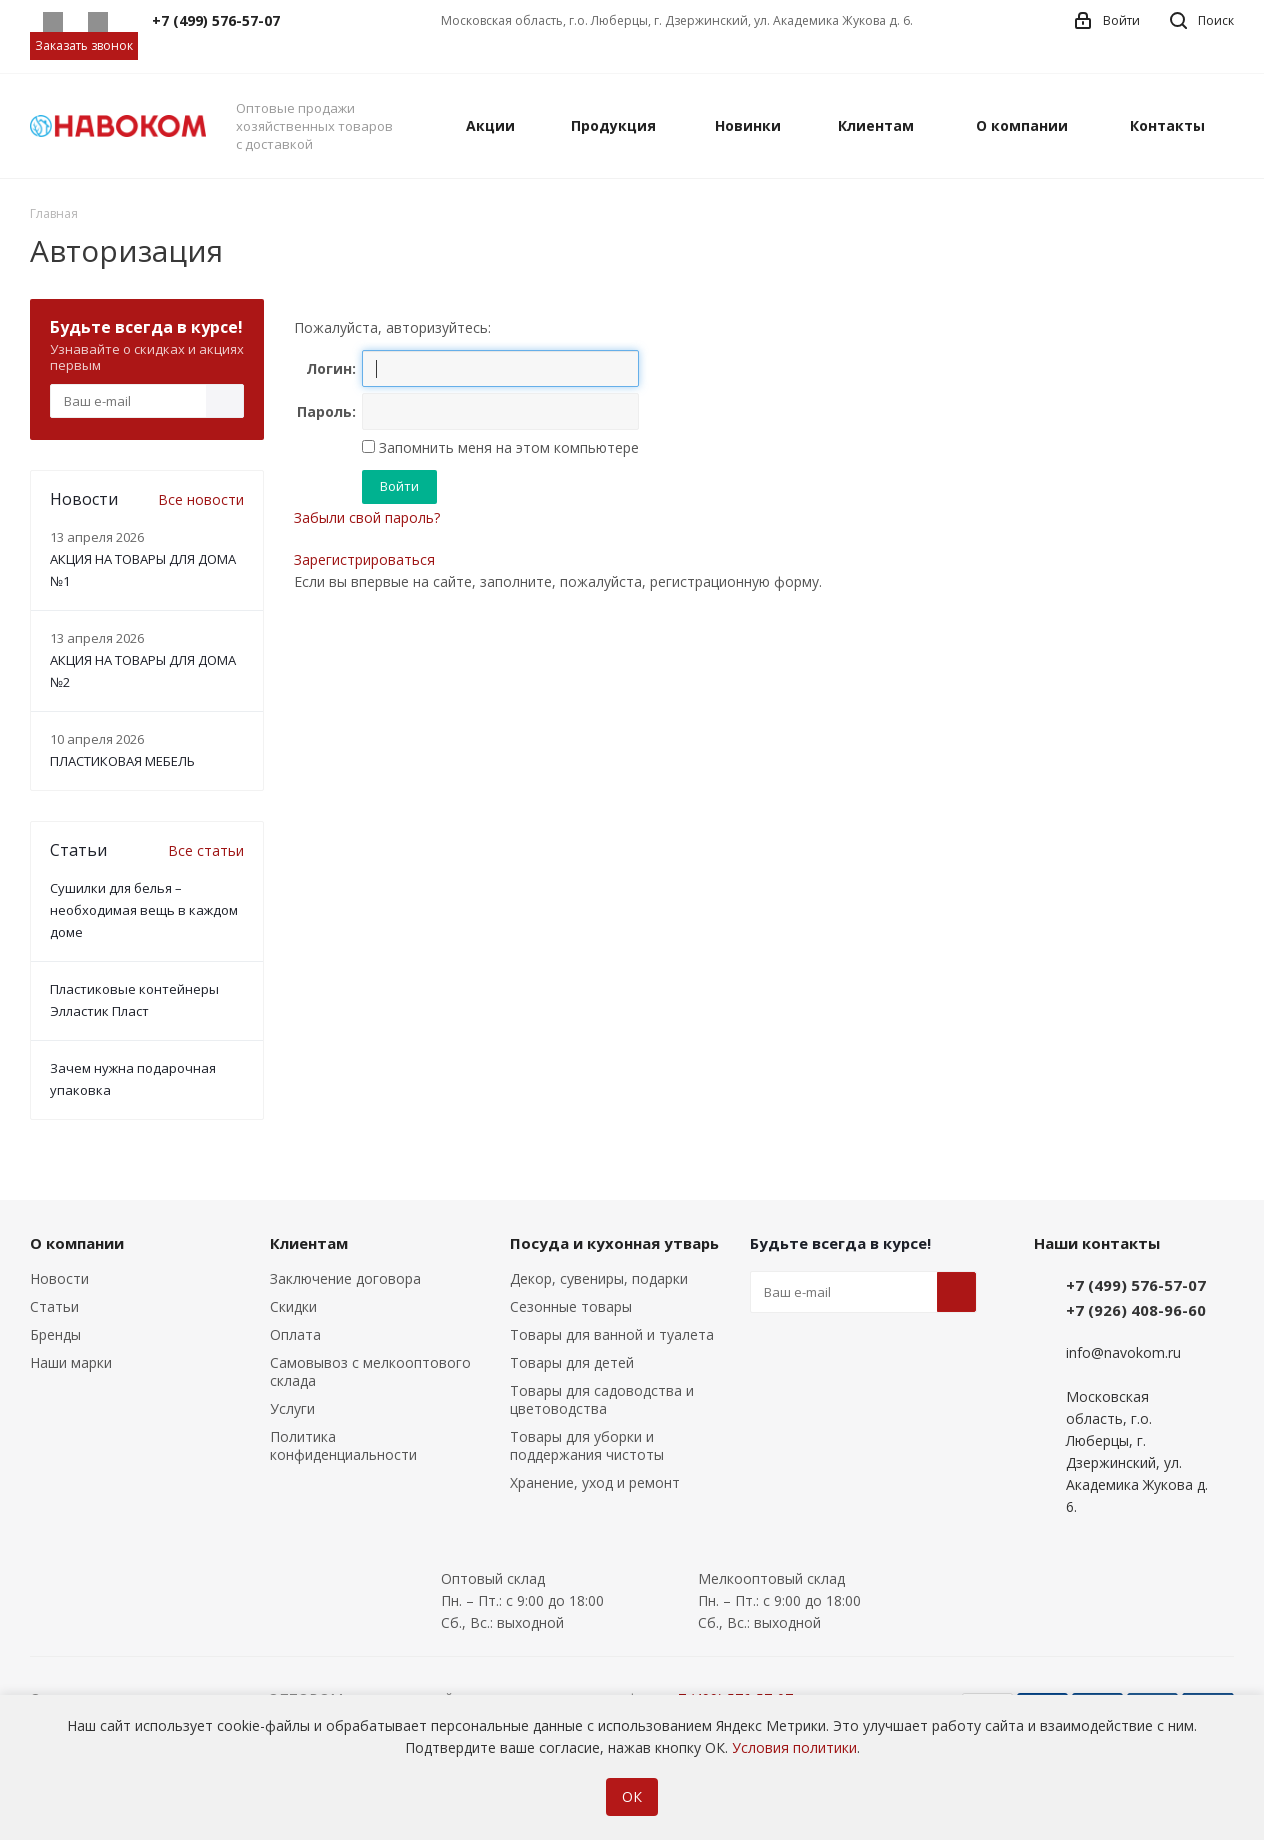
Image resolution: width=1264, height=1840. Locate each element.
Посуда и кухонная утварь (614, 1243)
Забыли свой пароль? (367, 517)
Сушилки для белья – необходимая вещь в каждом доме (144, 910)
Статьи (54, 1306)
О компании (77, 1243)
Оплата (295, 1334)
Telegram (97, 22)
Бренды (55, 1334)
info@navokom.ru (1123, 1352)
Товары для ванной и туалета (612, 1334)
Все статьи (206, 850)
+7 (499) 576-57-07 (1136, 1285)
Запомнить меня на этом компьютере (507, 447)
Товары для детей (572, 1362)
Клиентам (309, 1243)
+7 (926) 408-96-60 (1136, 1310)
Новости (59, 1278)
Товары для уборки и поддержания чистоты (587, 1445)
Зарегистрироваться (364, 559)
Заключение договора (345, 1278)
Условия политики (794, 1747)
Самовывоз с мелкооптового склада (370, 1371)
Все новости (201, 499)
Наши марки (71, 1362)
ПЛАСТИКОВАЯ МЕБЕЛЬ (122, 761)
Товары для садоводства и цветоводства (602, 1399)
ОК (632, 1796)
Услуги (292, 1408)
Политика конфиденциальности (343, 1445)
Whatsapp (52, 22)
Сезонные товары (571, 1306)
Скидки (293, 1306)
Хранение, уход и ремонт (595, 1482)
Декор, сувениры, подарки (599, 1278)
